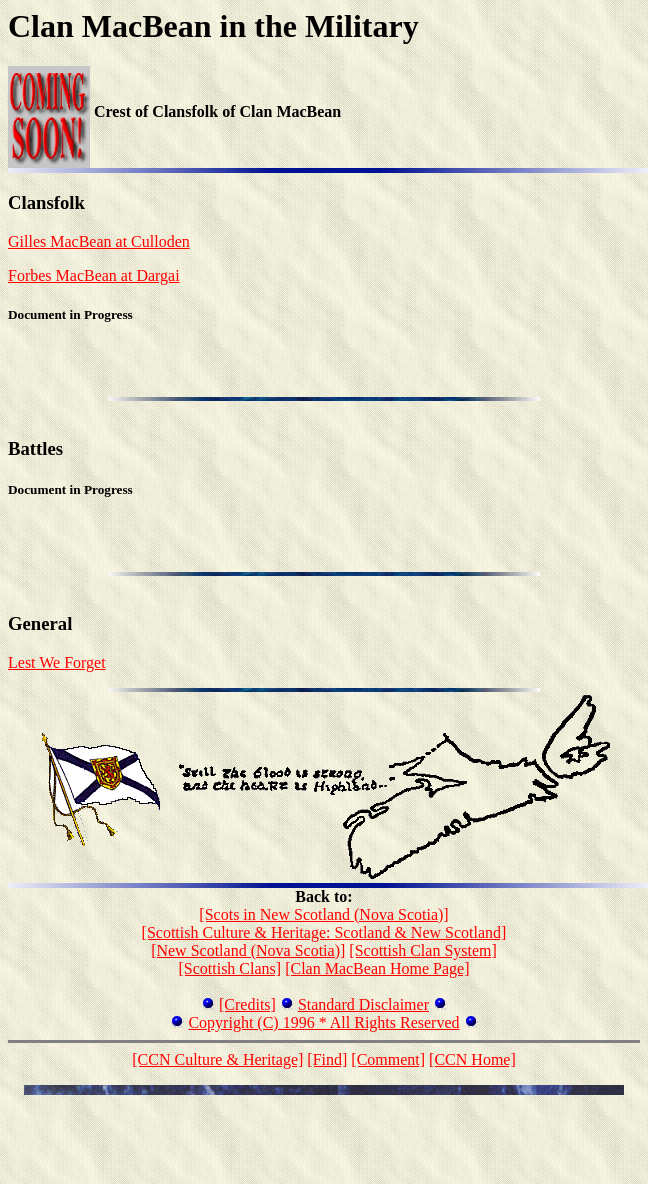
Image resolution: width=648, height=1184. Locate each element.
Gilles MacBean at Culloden (99, 241)
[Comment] (388, 1059)
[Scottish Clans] (229, 968)
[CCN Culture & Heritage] (217, 1059)
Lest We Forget (57, 662)
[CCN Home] (472, 1059)
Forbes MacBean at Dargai (94, 275)
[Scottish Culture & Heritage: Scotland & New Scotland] (324, 932)
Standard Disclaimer (363, 1004)
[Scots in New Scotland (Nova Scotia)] (323, 914)
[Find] (327, 1059)
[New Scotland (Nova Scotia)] (248, 950)
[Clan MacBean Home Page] (377, 968)
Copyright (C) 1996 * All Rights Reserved (323, 1022)
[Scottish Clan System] (423, 950)
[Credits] (247, 1004)
